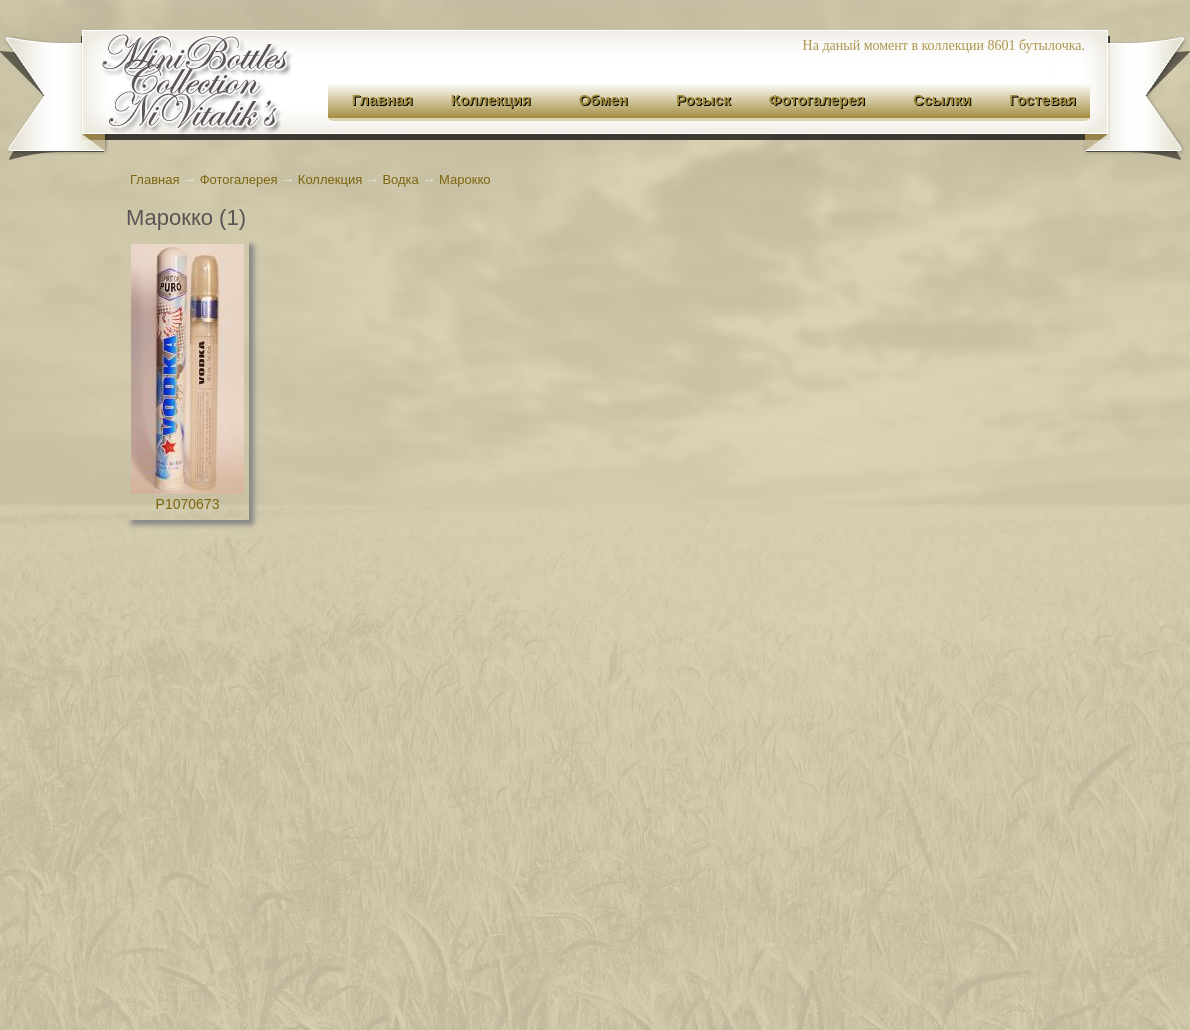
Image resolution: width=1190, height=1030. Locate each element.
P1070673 (188, 504)
